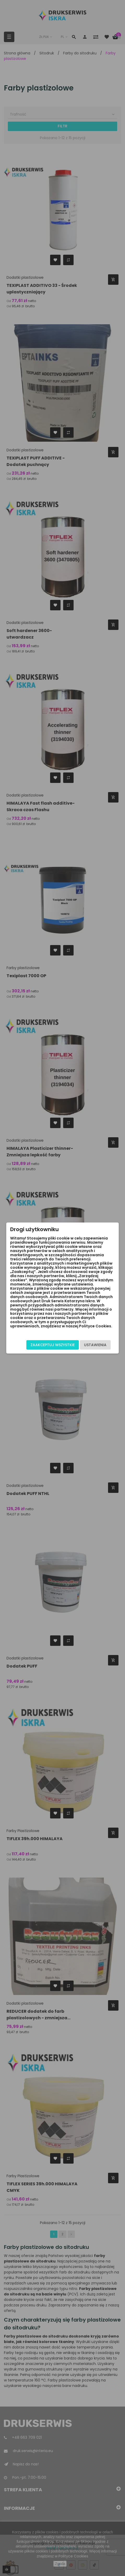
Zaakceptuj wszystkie (53, 1344)
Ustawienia (95, 1344)
